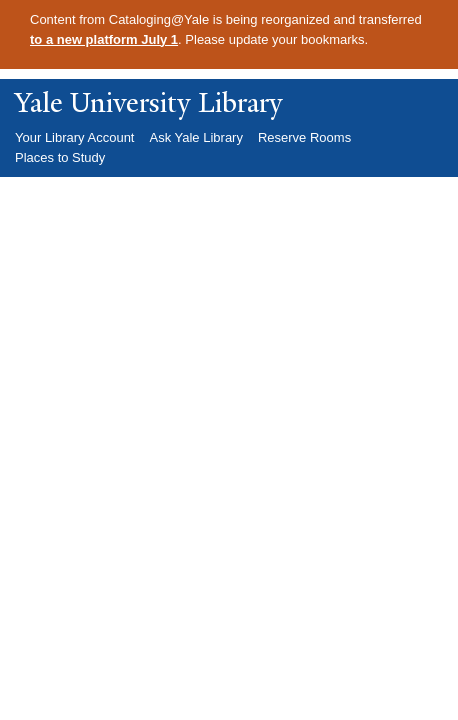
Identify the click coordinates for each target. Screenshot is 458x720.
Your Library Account (74, 137)
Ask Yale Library (195, 137)
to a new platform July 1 (104, 39)
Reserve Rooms (304, 137)
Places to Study (60, 157)
